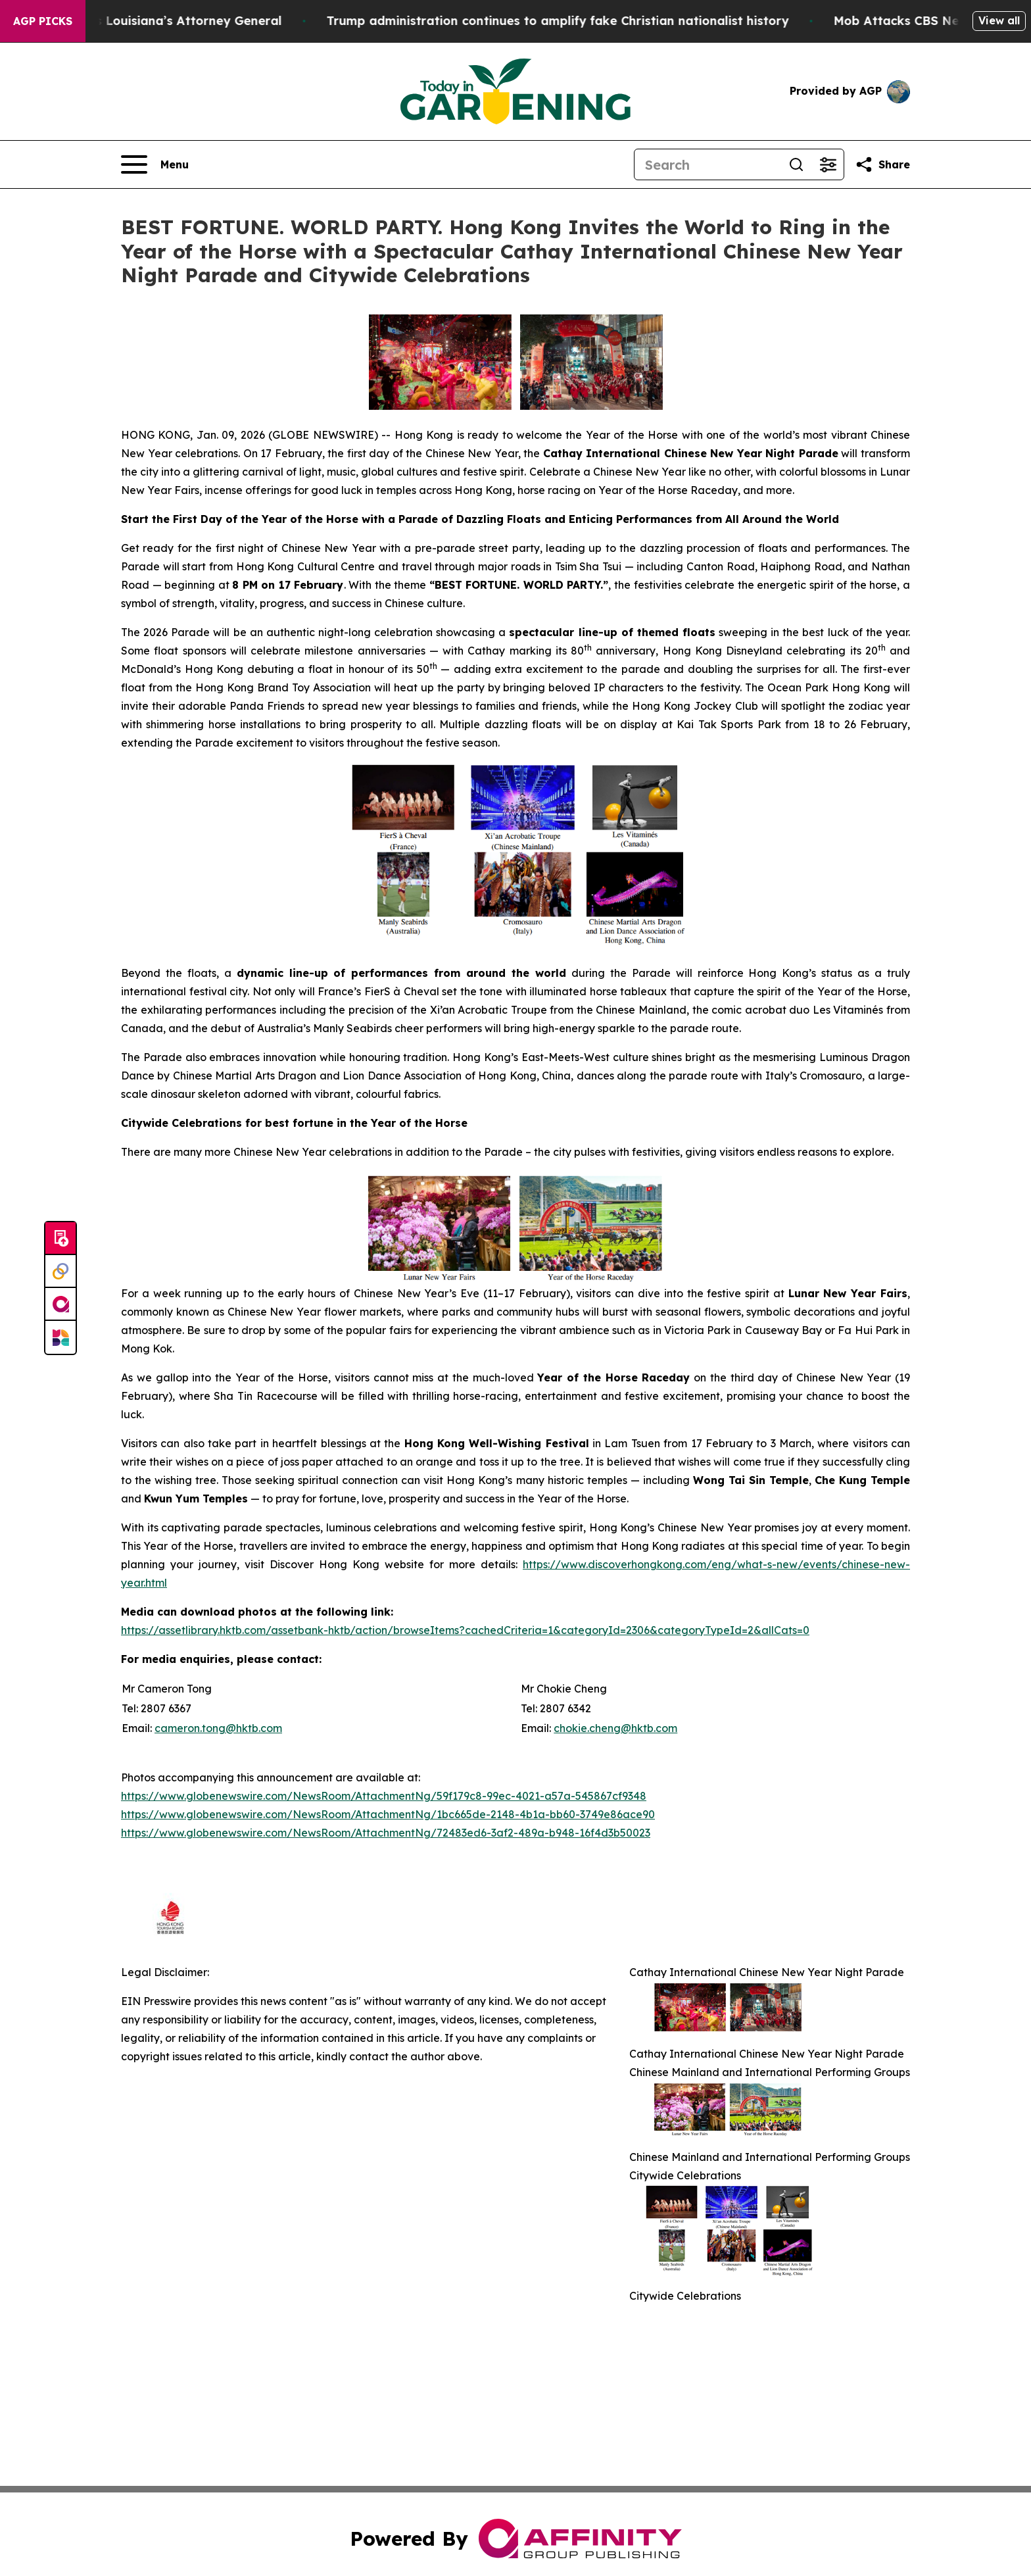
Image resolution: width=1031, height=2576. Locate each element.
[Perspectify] (60, 1271)
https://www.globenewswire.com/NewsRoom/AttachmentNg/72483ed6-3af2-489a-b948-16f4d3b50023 (385, 1832)
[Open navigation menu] (155, 164)
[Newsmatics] (60, 1337)
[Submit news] (60, 1238)
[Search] (707, 164)
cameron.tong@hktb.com (218, 1728)
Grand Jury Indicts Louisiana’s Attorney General (161, 20)
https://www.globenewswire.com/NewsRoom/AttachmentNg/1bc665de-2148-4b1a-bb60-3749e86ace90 (388, 1814)
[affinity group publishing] (60, 1304)
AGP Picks (42, 21)
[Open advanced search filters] (828, 164)
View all (999, 20)
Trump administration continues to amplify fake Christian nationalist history (585, 20)
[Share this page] (882, 164)
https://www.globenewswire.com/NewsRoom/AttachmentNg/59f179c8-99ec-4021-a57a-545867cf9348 (383, 1795)
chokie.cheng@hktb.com (615, 1728)
